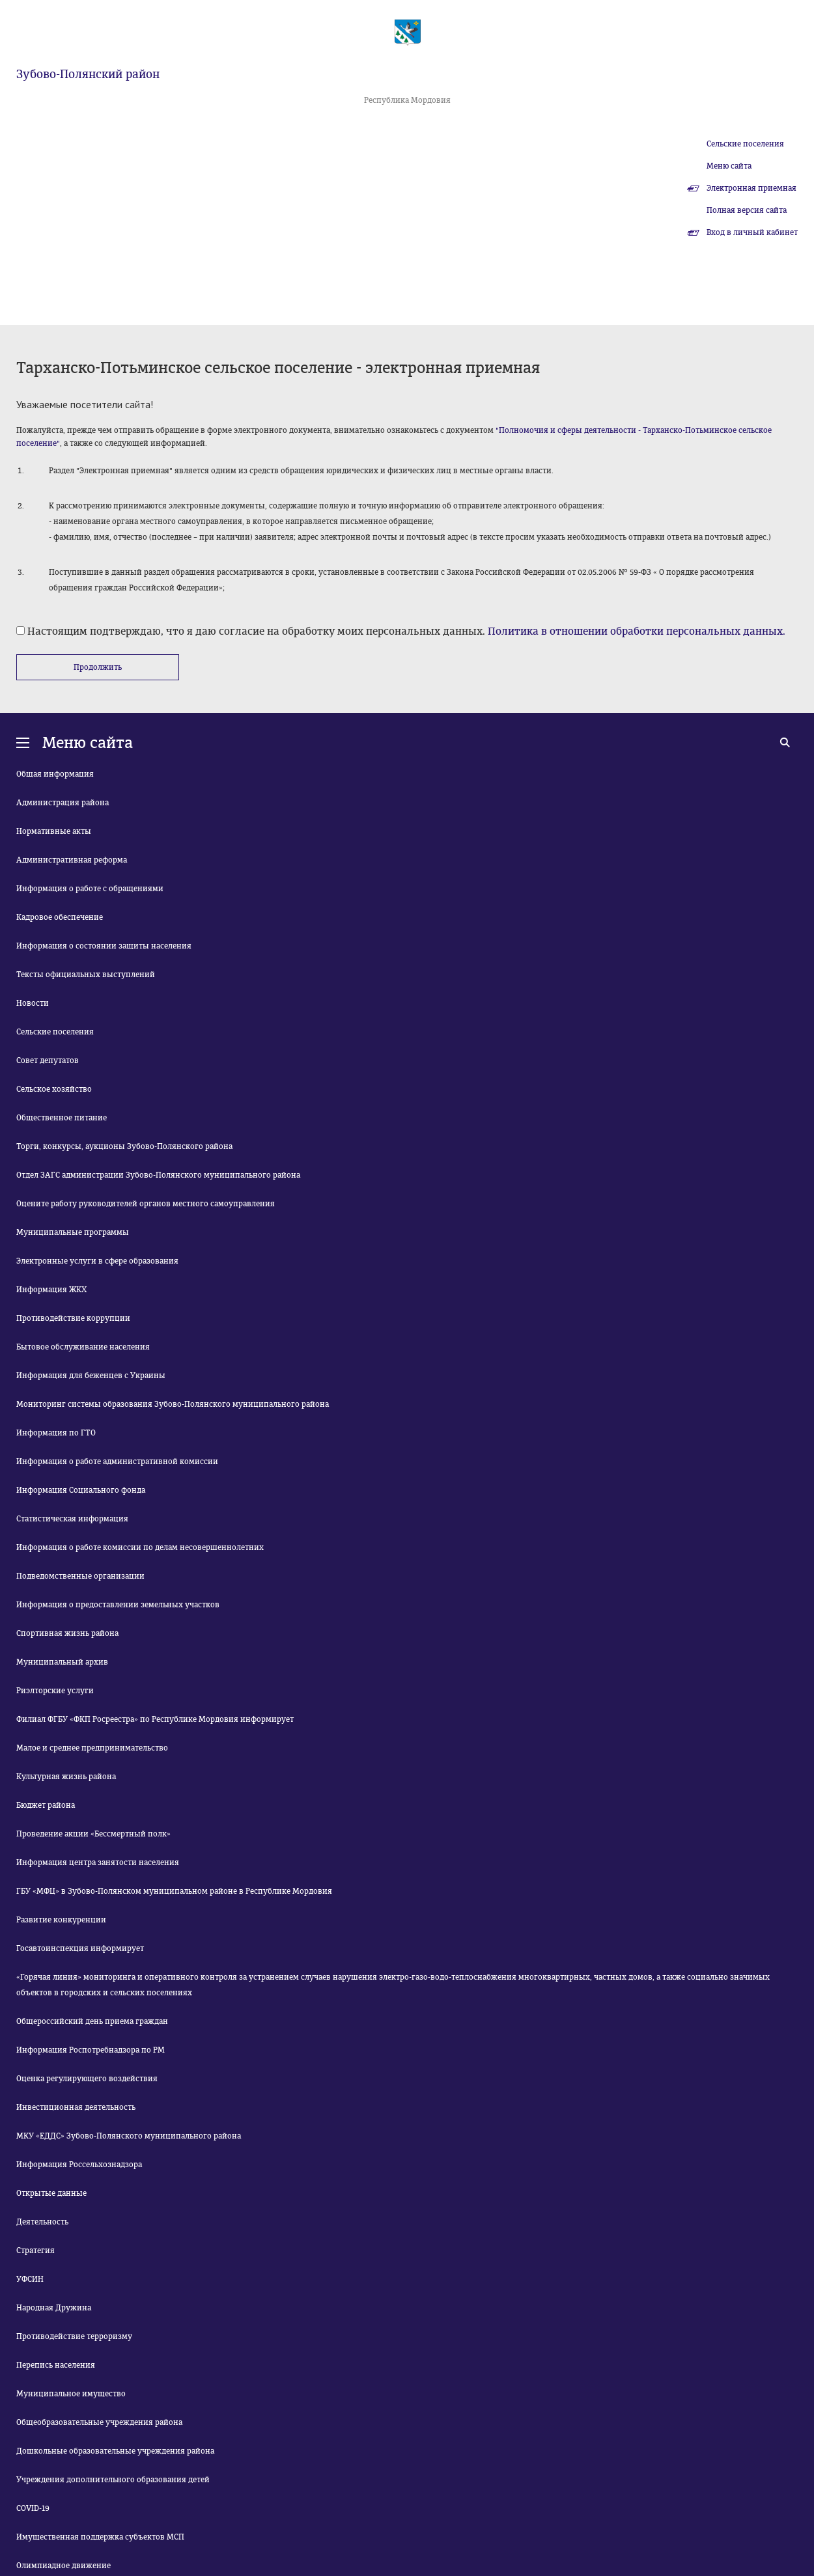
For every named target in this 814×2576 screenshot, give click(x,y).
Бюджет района (45, 1805)
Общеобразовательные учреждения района (99, 2422)
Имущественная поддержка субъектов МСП (100, 2536)
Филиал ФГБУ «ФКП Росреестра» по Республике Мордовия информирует (155, 1719)
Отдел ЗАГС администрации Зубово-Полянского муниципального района (158, 1175)
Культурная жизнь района (66, 1776)
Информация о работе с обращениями (89, 888)
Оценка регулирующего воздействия (87, 2078)
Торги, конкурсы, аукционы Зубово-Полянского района (124, 1146)
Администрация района (62, 802)
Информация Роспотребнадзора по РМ (90, 2050)
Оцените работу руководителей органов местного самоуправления (145, 1203)
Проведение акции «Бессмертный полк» (93, 1833)
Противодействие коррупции (73, 1318)
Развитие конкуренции (61, 1919)
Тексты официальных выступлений (85, 974)
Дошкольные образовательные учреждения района (115, 2451)
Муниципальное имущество (71, 2393)
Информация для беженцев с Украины (90, 1375)
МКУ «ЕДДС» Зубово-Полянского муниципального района (128, 2135)
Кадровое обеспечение (59, 917)
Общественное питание (61, 1117)
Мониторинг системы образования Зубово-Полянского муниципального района (172, 1404)
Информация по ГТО (56, 1432)
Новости (32, 1003)
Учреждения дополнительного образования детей (113, 2479)
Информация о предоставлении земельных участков (117, 1604)
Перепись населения (55, 2365)
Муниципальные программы (72, 1232)
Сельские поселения (745, 143)
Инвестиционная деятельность (75, 2107)
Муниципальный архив (62, 1662)
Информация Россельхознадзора (79, 2164)
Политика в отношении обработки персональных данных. (636, 631)
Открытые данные (51, 2193)
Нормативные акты (53, 831)
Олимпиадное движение (63, 2565)
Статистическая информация (72, 1518)
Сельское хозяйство (54, 1089)
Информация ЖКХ (51, 1289)
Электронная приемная (751, 188)
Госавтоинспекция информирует (80, 1948)
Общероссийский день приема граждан (92, 2021)
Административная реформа (71, 860)
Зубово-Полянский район (88, 74)
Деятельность (42, 2221)
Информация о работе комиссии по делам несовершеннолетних (140, 1547)
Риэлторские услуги (55, 1690)
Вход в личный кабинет (752, 232)
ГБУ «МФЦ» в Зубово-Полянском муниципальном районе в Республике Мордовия (174, 1891)
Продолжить (98, 667)
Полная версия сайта (747, 210)
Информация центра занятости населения (97, 1862)
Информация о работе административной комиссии (117, 1461)
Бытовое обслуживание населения (83, 1346)
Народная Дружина (53, 2307)
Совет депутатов (47, 1060)
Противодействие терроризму (74, 2336)
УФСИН (30, 2279)
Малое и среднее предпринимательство (92, 1747)
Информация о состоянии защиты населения (103, 945)
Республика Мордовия (407, 100)
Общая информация (55, 774)
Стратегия (35, 2250)
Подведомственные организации (80, 1576)
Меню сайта (729, 166)
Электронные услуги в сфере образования (97, 1261)
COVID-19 (32, 2508)
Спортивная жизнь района (67, 1633)
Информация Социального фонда (80, 1490)
